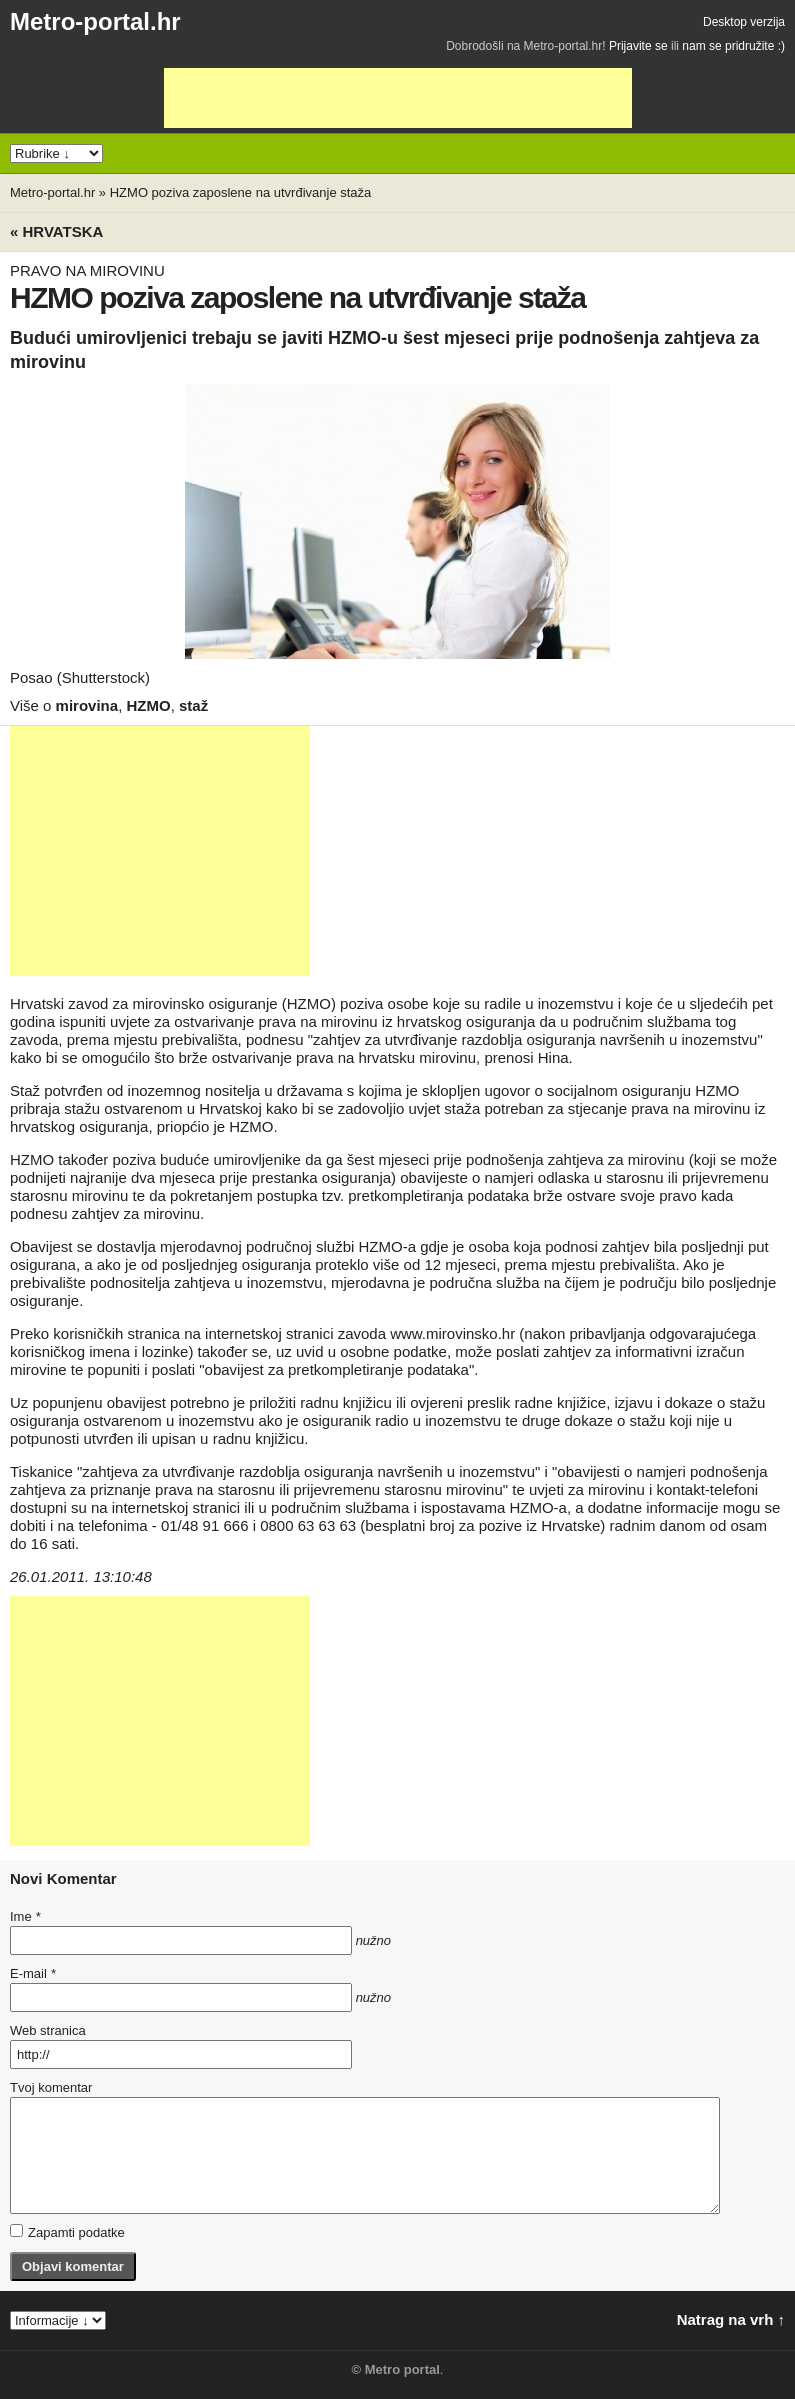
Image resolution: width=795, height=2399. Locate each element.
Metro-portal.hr (95, 21)
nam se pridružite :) (733, 46)
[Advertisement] (398, 98)
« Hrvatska (56, 231)
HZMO (148, 705)
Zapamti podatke (67, 2232)
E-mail (33, 1973)
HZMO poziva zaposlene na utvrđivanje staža (241, 192)
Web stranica (48, 2030)
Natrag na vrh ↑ (731, 2319)
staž (193, 705)
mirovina (87, 705)
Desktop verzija (744, 22)
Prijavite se (638, 46)
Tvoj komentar (51, 2087)
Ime (25, 1916)
